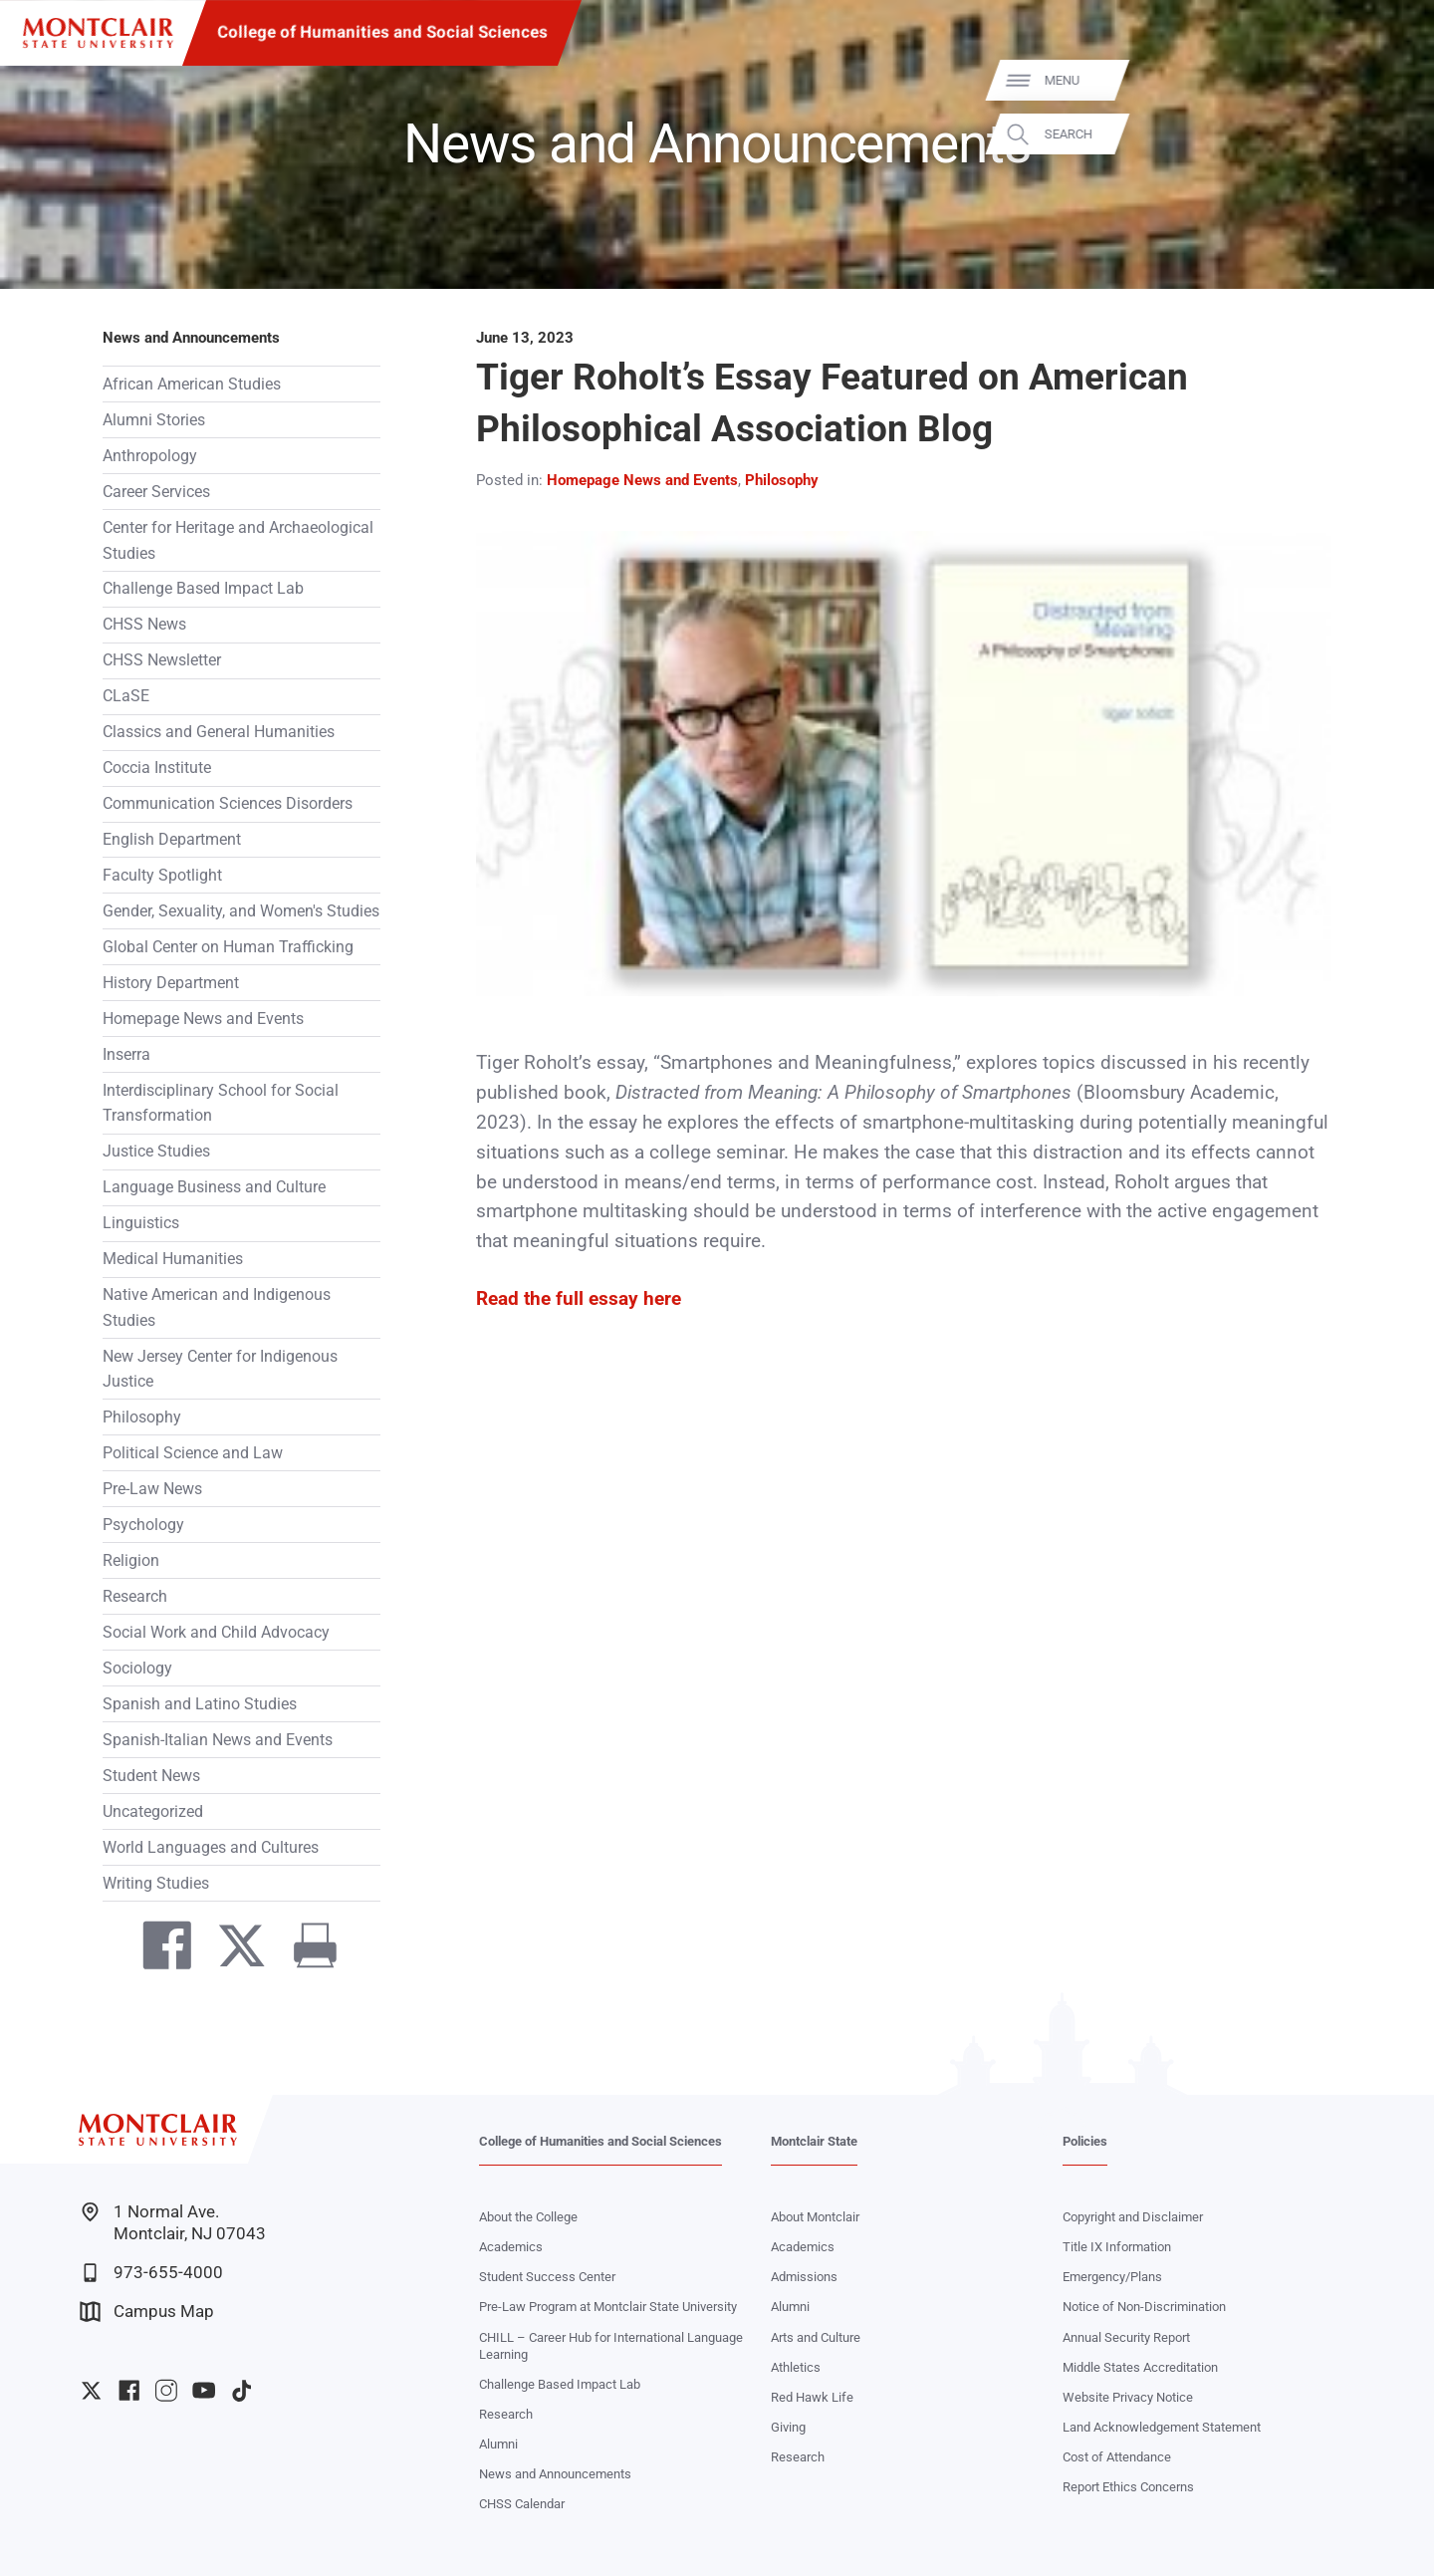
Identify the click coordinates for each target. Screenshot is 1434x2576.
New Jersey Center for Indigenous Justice (220, 1369)
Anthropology (150, 455)
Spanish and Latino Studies (200, 1703)
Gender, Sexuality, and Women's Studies (241, 911)
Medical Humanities (173, 1258)
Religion (131, 1560)
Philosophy (142, 1417)
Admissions (804, 2276)
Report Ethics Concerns (1128, 2486)
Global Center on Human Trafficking (228, 946)
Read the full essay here (578, 1299)
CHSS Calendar (522, 2503)
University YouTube (203, 2390)
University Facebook (129, 2390)
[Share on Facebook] (158, 1950)
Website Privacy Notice (1128, 2397)
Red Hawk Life (812, 2397)
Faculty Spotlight (162, 875)
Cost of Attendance (1117, 2456)
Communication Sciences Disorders (228, 803)
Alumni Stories (154, 419)
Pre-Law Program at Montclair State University (608, 2306)
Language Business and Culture (214, 1186)
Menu (1382, 80)
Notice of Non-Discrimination (1144, 2306)
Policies (1085, 2141)
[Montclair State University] (98, 33)
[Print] (306, 1950)
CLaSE (126, 695)
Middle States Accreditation (1140, 2367)
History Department (171, 982)
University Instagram (165, 2390)
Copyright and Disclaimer (1133, 2216)
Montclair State (814, 2141)
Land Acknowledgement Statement (1162, 2427)
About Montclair (815, 2216)
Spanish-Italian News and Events (218, 1739)
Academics (511, 2246)
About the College (528, 2216)
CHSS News (144, 624)
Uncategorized (153, 1811)
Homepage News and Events (203, 1018)
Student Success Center (547, 2276)
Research (135, 1596)
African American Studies (192, 384)
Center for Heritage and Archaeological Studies (238, 540)
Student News (151, 1775)
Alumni (498, 2444)
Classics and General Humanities (219, 731)
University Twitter (91, 2390)
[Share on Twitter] (232, 1950)
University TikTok (241, 2390)
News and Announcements (191, 338)
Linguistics (141, 1222)
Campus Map (147, 2311)
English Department (172, 839)
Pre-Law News (152, 1488)
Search (1389, 134)
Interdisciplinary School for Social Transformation (221, 1103)
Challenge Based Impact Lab (203, 588)
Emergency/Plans (1112, 2276)
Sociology (137, 1668)
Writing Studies (156, 1883)
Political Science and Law (193, 1452)
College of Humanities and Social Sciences (382, 32)
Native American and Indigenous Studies (217, 1307)
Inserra (126, 1054)
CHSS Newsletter (162, 659)
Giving (788, 2427)
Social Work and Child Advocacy (216, 1632)
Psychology (143, 1524)
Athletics (796, 2367)
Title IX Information (1117, 2246)
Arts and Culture (815, 2337)
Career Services (156, 491)
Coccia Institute (157, 767)
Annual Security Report (1126, 2337)
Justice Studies (156, 1151)
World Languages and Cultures (211, 1847)
